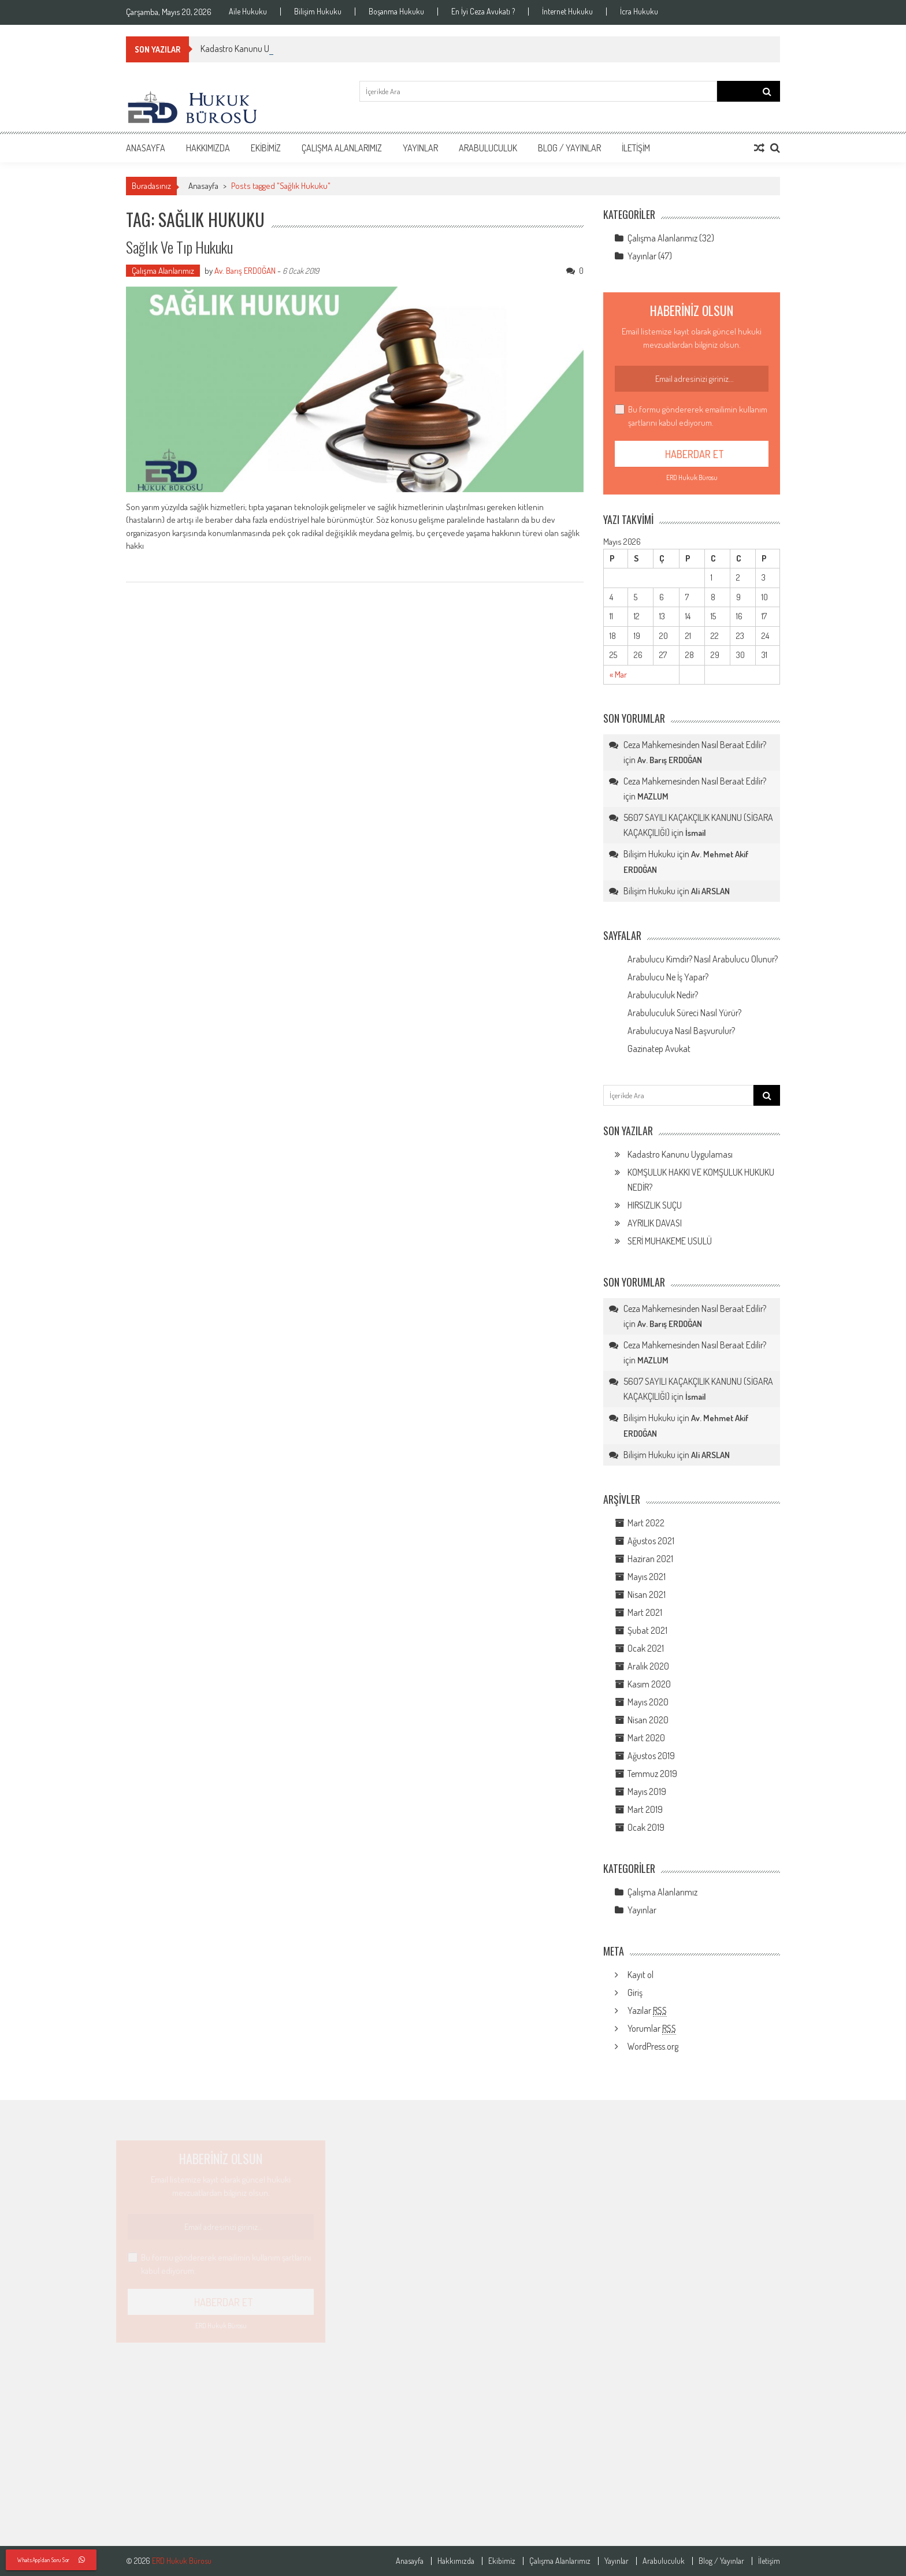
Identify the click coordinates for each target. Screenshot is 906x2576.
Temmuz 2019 (652, 1773)
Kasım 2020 (649, 1684)
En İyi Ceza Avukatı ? (483, 12)
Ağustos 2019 (651, 1755)
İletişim (636, 148)
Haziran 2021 (650, 1558)
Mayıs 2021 (646, 1576)
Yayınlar (420, 148)
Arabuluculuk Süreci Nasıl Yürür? (684, 1012)
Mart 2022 (645, 1523)
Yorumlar (651, 2029)
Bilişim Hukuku (317, 12)
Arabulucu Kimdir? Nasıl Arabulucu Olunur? (702, 959)
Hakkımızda (208, 148)
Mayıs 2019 (646, 1791)
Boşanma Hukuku (396, 12)
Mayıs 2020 (648, 1702)
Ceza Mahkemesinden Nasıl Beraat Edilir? (694, 744)
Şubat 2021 (647, 1630)
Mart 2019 (645, 1809)
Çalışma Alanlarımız (342, 148)
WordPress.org (652, 2046)
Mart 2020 (646, 1738)
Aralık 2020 (648, 1666)
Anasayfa (145, 148)
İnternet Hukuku (567, 12)
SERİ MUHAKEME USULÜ (669, 1241)
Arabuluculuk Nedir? (662, 995)
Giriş (635, 1992)
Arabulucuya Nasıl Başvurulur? (681, 1030)
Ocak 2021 (645, 1648)
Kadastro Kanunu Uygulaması (680, 1154)
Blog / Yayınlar (569, 148)
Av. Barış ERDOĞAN (245, 270)
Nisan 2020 (648, 1720)
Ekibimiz (266, 148)
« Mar (618, 674)
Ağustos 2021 (650, 1541)
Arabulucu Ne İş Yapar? (667, 977)
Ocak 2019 (645, 1827)
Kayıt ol (640, 1974)
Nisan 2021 (646, 1594)
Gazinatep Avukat (658, 1048)
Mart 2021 (644, 1612)
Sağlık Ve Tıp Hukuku (179, 247)
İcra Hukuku (639, 12)
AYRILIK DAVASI (654, 1223)
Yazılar (647, 2011)
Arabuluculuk (488, 148)
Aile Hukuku (248, 12)
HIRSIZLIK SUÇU (654, 1205)
